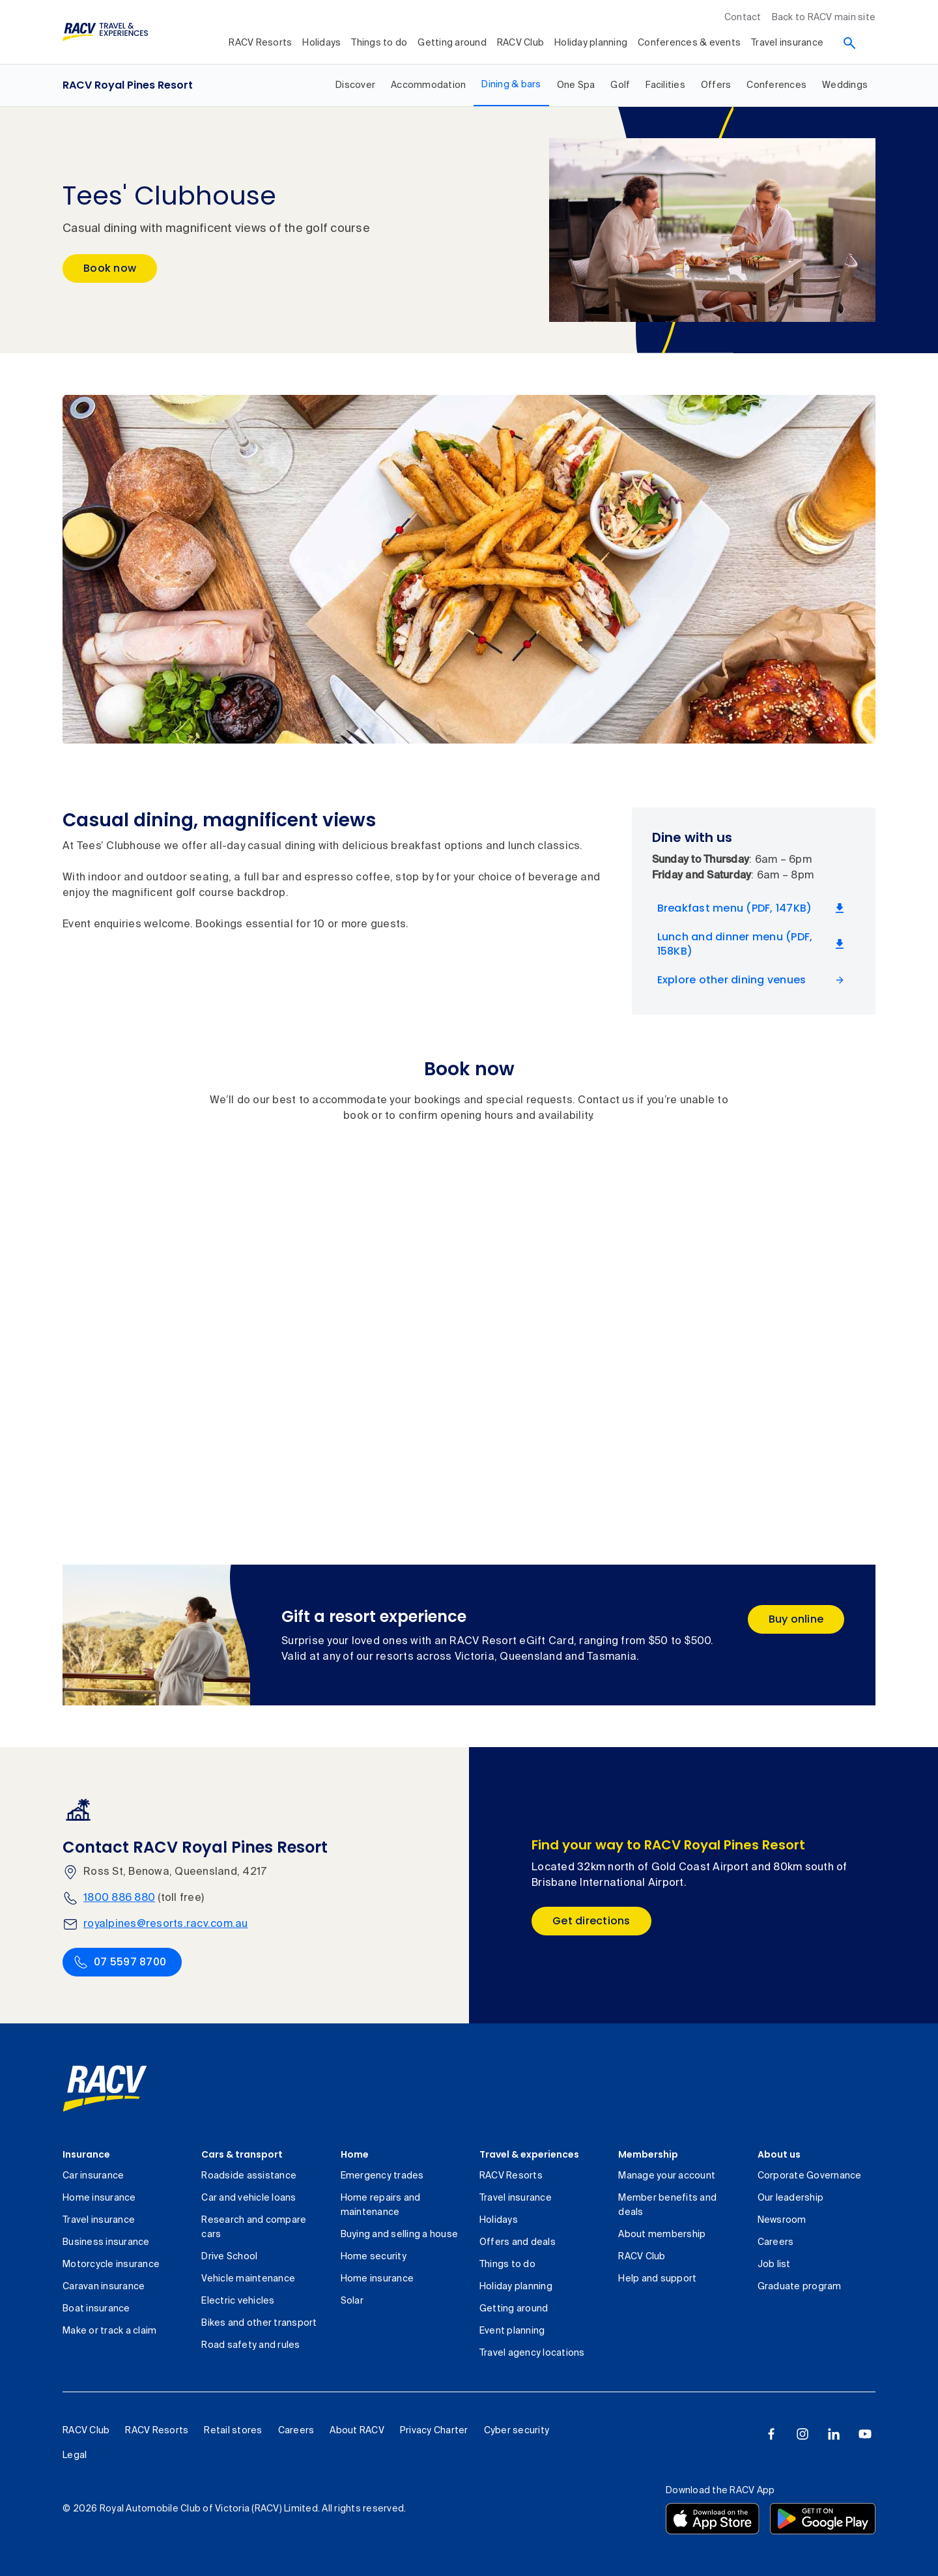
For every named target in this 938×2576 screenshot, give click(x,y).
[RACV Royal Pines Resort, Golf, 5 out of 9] (620, 85)
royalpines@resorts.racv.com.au (165, 1924)
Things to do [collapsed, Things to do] (379, 43)
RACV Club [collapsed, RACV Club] (520, 43)
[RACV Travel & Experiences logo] (106, 32)
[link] (105, 2088)
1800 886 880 (119, 1898)
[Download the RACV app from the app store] (713, 2518)
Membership (648, 2154)
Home (355, 2154)
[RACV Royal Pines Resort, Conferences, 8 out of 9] (776, 85)
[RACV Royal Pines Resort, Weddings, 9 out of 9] (844, 85)
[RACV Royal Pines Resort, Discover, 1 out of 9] (355, 85)
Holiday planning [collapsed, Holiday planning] (590, 43)
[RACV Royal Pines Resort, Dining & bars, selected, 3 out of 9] (511, 85)
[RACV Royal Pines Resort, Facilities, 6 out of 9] (665, 85)
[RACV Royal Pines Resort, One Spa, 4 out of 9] (576, 85)
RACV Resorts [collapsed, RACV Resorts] (260, 43)
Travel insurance (787, 43)
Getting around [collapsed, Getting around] (452, 43)
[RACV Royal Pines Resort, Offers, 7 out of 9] (716, 85)
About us (779, 2154)
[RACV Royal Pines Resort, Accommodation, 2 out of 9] (428, 85)
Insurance (86, 2154)
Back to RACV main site (824, 17)
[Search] (849, 43)
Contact (742, 17)
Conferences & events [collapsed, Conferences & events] (689, 43)
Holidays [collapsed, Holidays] (321, 43)
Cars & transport (242, 2154)
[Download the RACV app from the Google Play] (822, 2518)
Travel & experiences (529, 2154)
